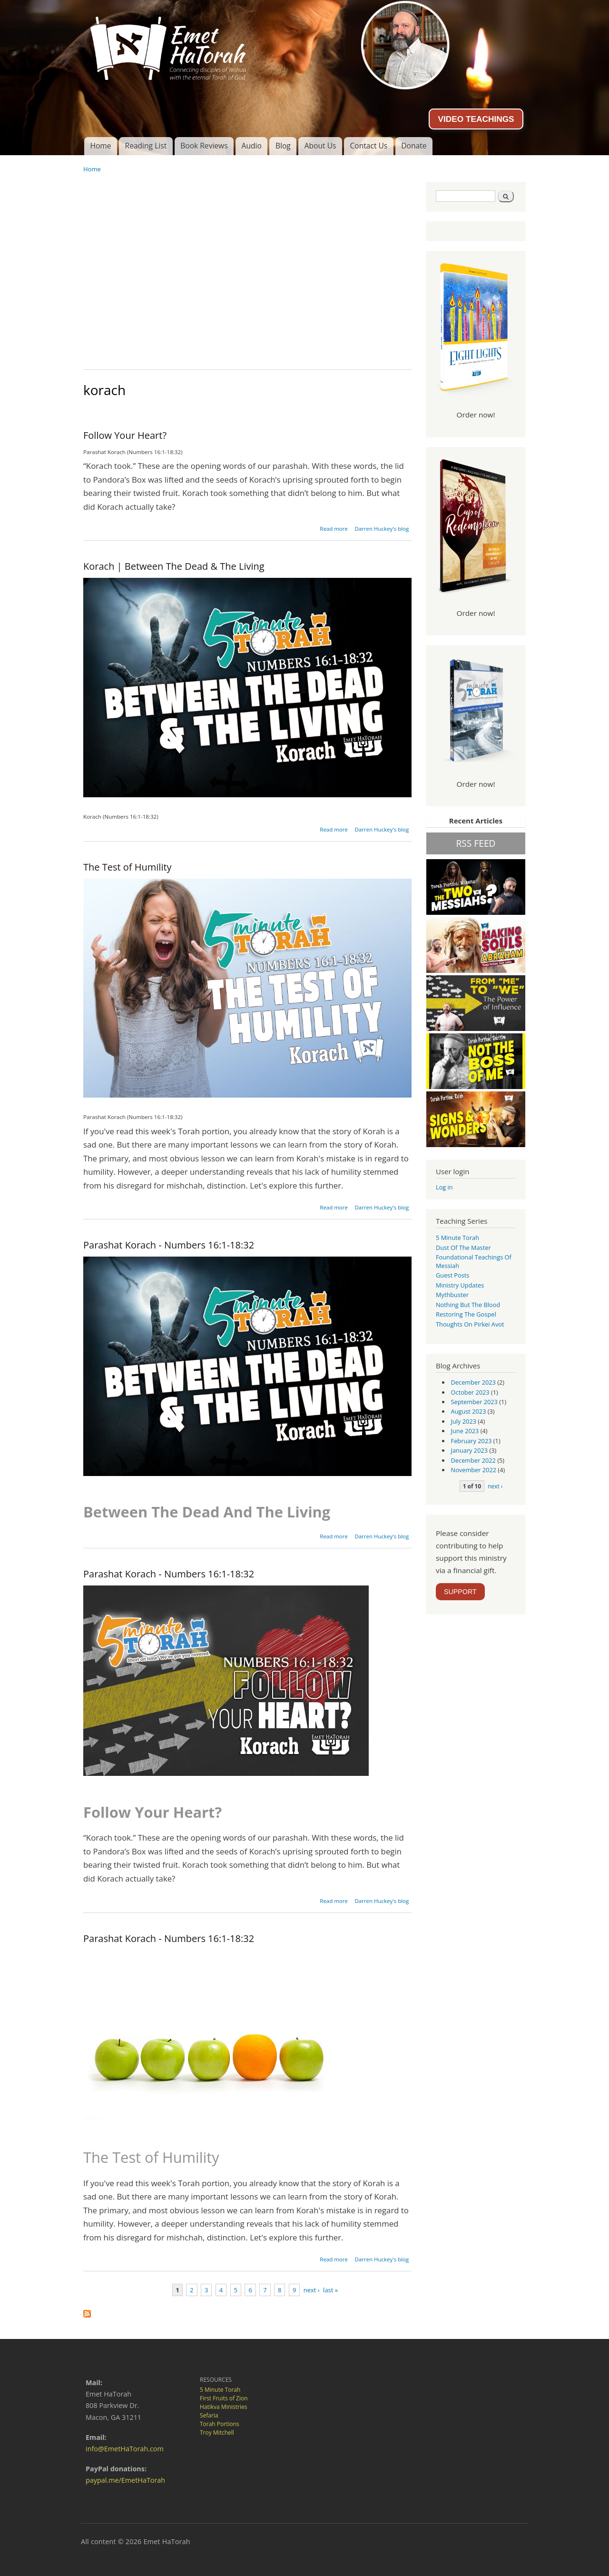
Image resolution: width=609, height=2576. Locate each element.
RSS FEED (475, 843)
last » (330, 2290)
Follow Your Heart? (125, 435)
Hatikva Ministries (223, 2407)
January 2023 (469, 1450)
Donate (413, 145)
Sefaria (209, 2415)
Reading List (146, 145)
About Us (320, 145)
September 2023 (474, 1401)
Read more (334, 528)
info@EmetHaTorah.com (125, 2448)
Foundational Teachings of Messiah (473, 1261)
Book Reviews (203, 145)
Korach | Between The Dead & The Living (174, 566)
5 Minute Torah (457, 1237)
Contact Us (368, 145)
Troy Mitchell (217, 2432)
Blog (283, 145)
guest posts (452, 1275)
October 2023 (470, 1392)
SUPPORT (460, 1591)
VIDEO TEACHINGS (476, 119)
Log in (444, 1187)
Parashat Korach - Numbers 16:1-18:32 (168, 1244)
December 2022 (473, 1460)
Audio (252, 145)
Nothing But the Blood (468, 1304)
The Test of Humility (127, 867)
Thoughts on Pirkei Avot (470, 1324)
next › (312, 2290)
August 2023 (468, 1411)
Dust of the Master (463, 1247)
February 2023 (471, 1441)
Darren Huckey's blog (381, 528)
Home (100, 145)
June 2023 (465, 1431)
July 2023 (463, 1421)
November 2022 (473, 1470)
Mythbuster (452, 1294)
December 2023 (473, 1382)
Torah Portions (219, 2424)
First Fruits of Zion (224, 2398)
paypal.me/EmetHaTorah (125, 2480)
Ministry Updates (460, 1285)
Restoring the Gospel (466, 1314)
